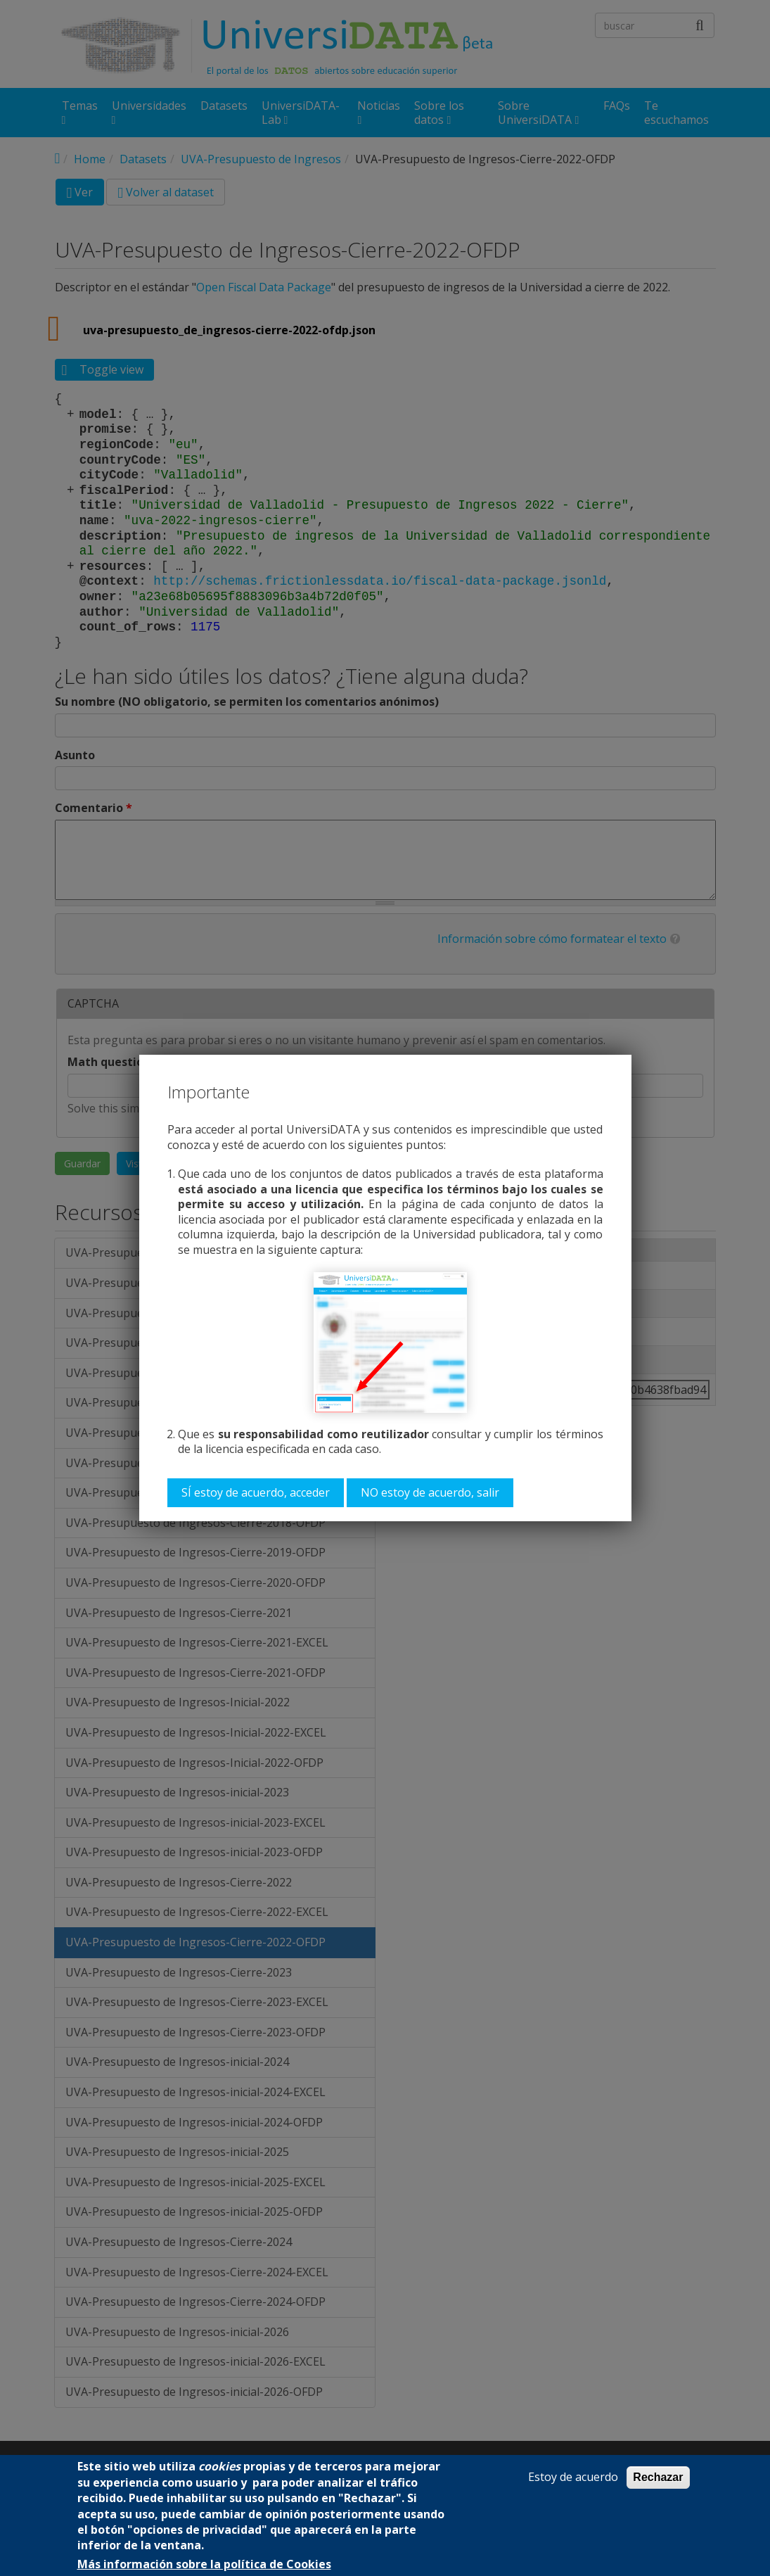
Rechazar (658, 2477)
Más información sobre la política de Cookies (204, 2564)
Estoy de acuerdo (573, 2477)
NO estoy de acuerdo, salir (430, 1492)
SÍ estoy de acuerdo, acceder (255, 1492)
